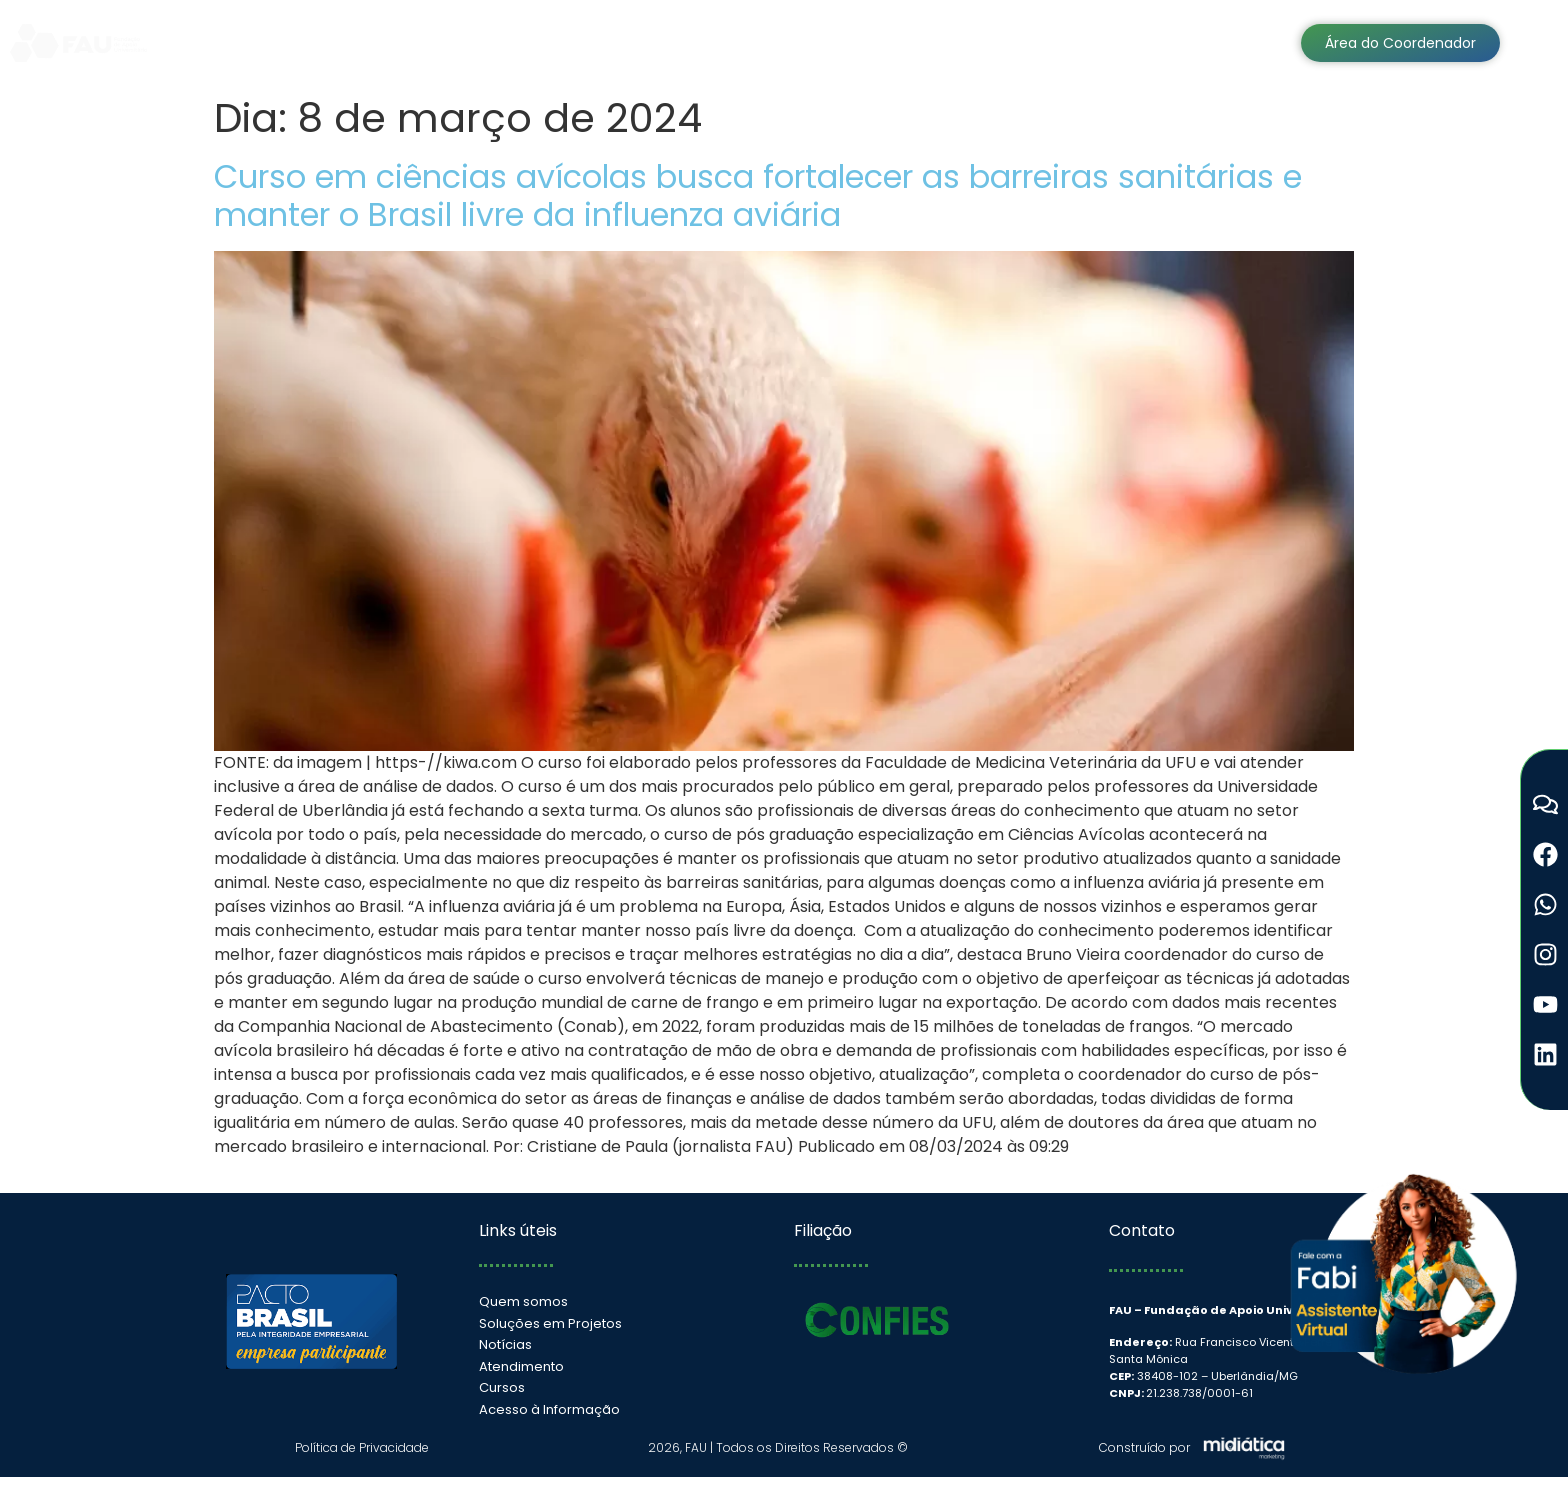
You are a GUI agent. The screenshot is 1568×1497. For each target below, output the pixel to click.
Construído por (1144, 1447)
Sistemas (664, 42)
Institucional (326, 42)
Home (212, 42)
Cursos (1038, 42)
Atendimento (1160, 42)
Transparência (802, 42)
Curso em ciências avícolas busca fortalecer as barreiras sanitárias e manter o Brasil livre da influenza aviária (758, 195)
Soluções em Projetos (502, 42)
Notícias (935, 42)
